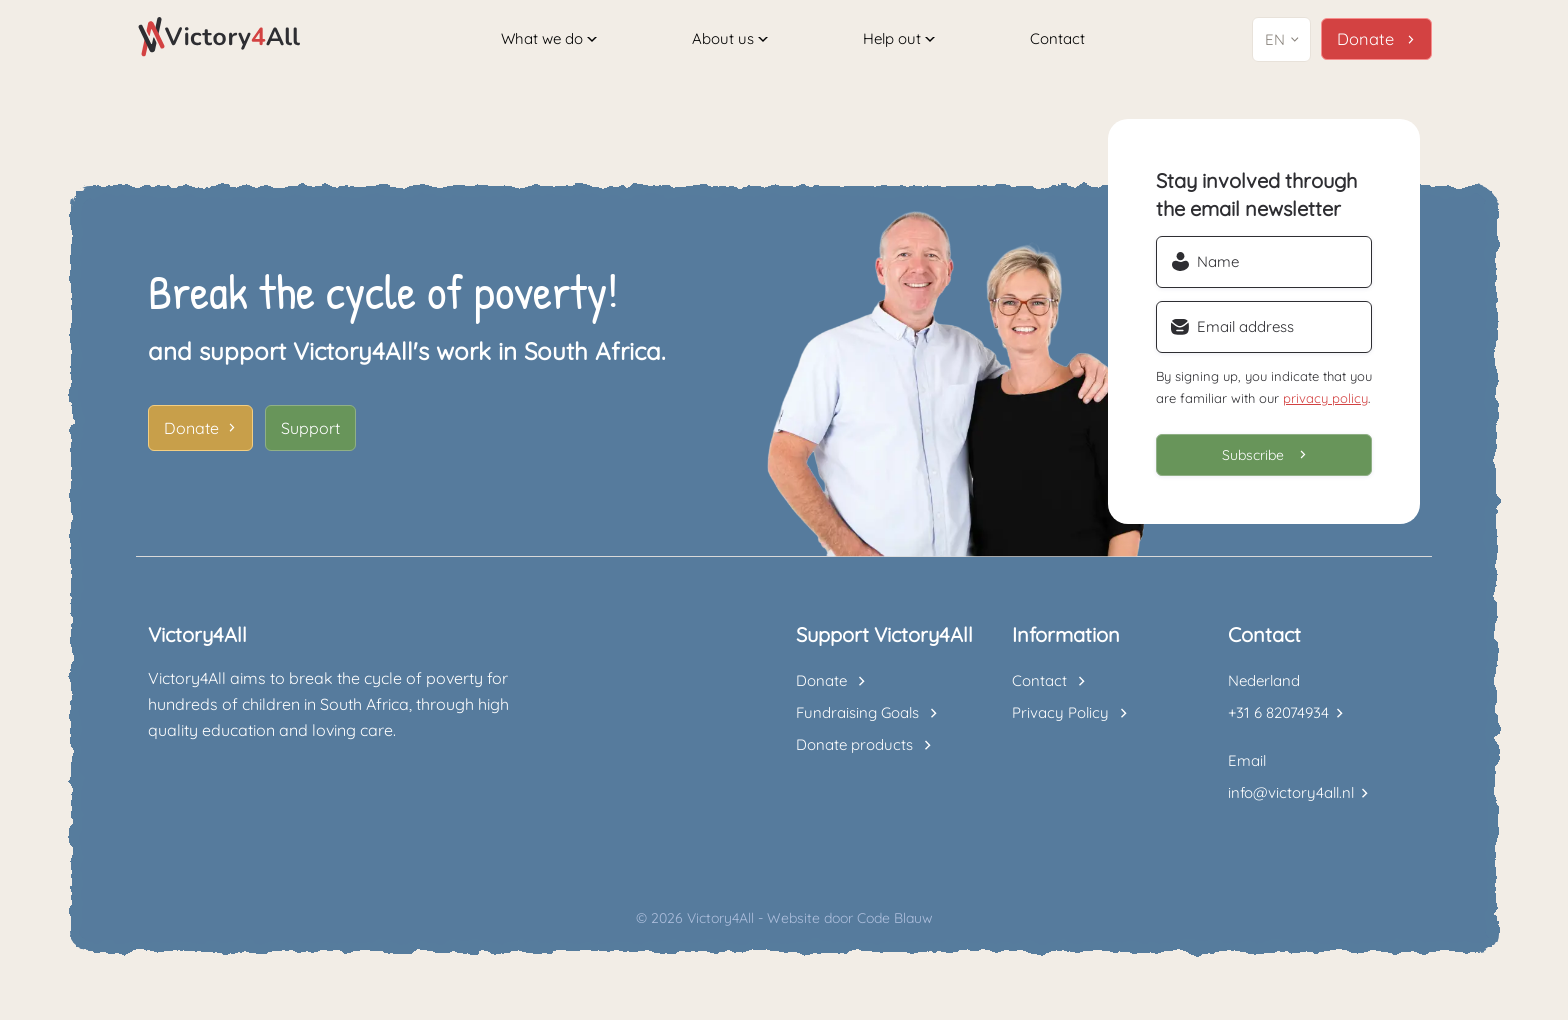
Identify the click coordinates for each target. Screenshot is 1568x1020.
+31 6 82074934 (1278, 721)
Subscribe (1253, 464)
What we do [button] (549, 38)
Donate (191, 437)
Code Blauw (895, 927)
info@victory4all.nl (1291, 801)
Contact (1059, 38)
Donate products (854, 753)
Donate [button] (1366, 39)
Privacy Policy (1060, 721)
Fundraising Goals (857, 721)
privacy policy (1325, 407)
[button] (1283, 39)
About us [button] (731, 38)
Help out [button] (900, 38)
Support (310, 437)
